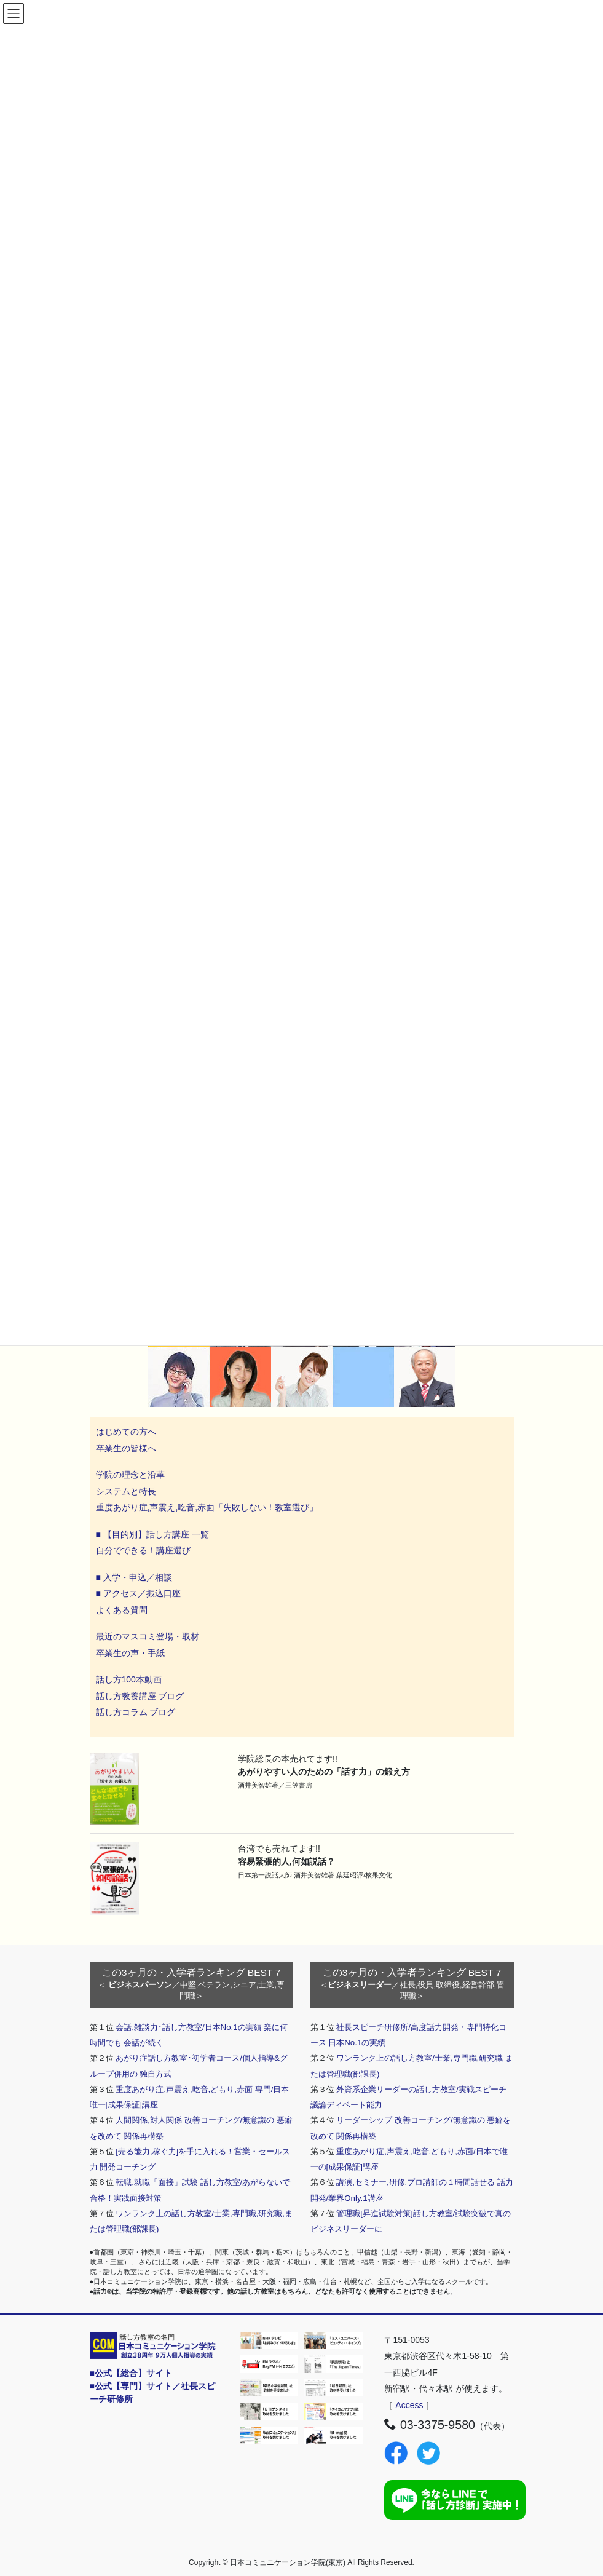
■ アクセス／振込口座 (138, 1593)
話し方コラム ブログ (136, 1712)
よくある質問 (122, 1610)
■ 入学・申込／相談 (134, 1577)
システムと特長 (126, 1491)
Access (409, 2405)
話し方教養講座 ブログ (140, 1696)
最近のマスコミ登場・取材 (147, 1636)
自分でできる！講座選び (143, 1550)
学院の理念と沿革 (130, 1475)
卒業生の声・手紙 (130, 1653)
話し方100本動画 (129, 1679)
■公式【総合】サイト (131, 2373)
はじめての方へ (126, 1432)
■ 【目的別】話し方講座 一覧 (152, 1534)
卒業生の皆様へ (126, 1448)
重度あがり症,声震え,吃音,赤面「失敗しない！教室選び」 (208, 1507)
